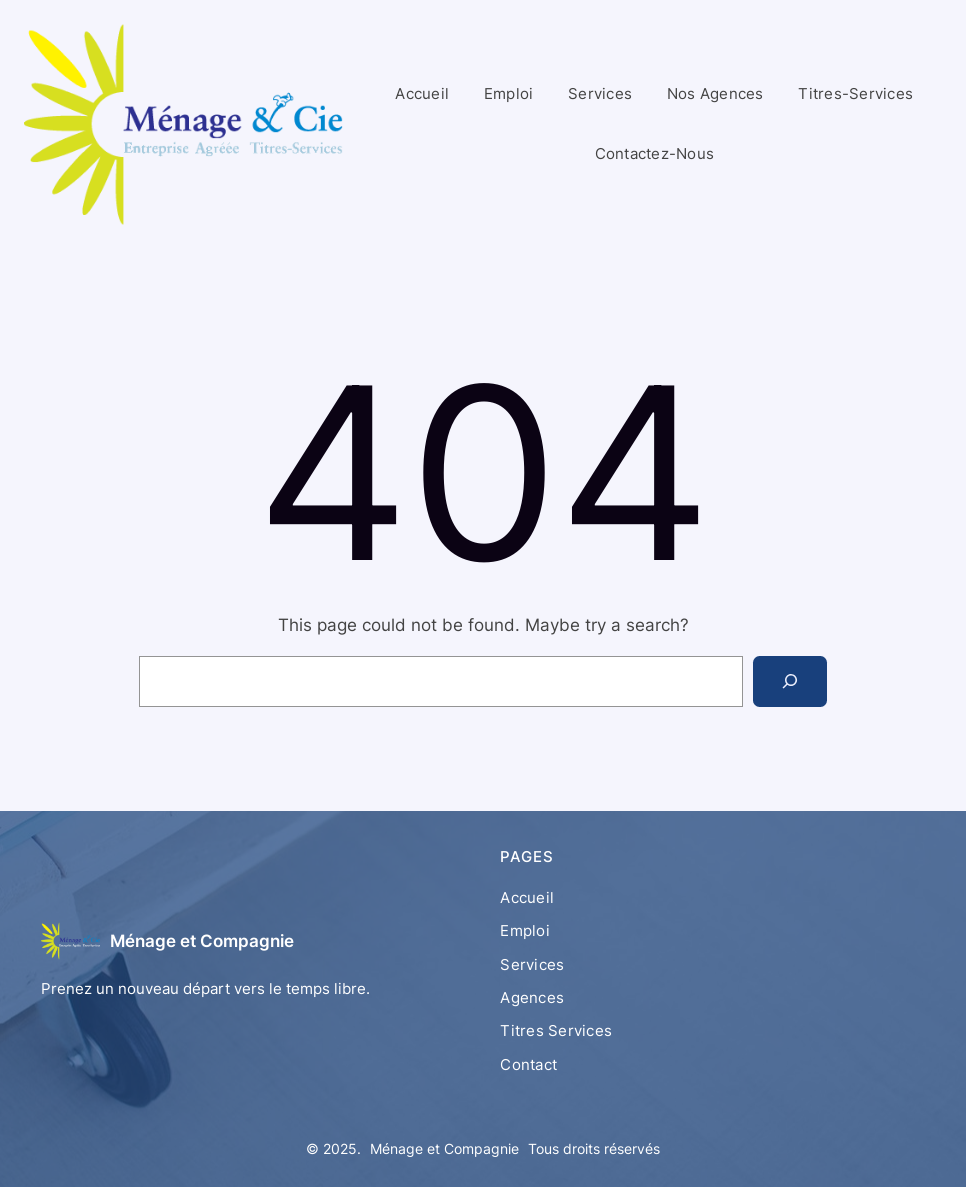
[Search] (790, 681)
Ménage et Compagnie (202, 940)
